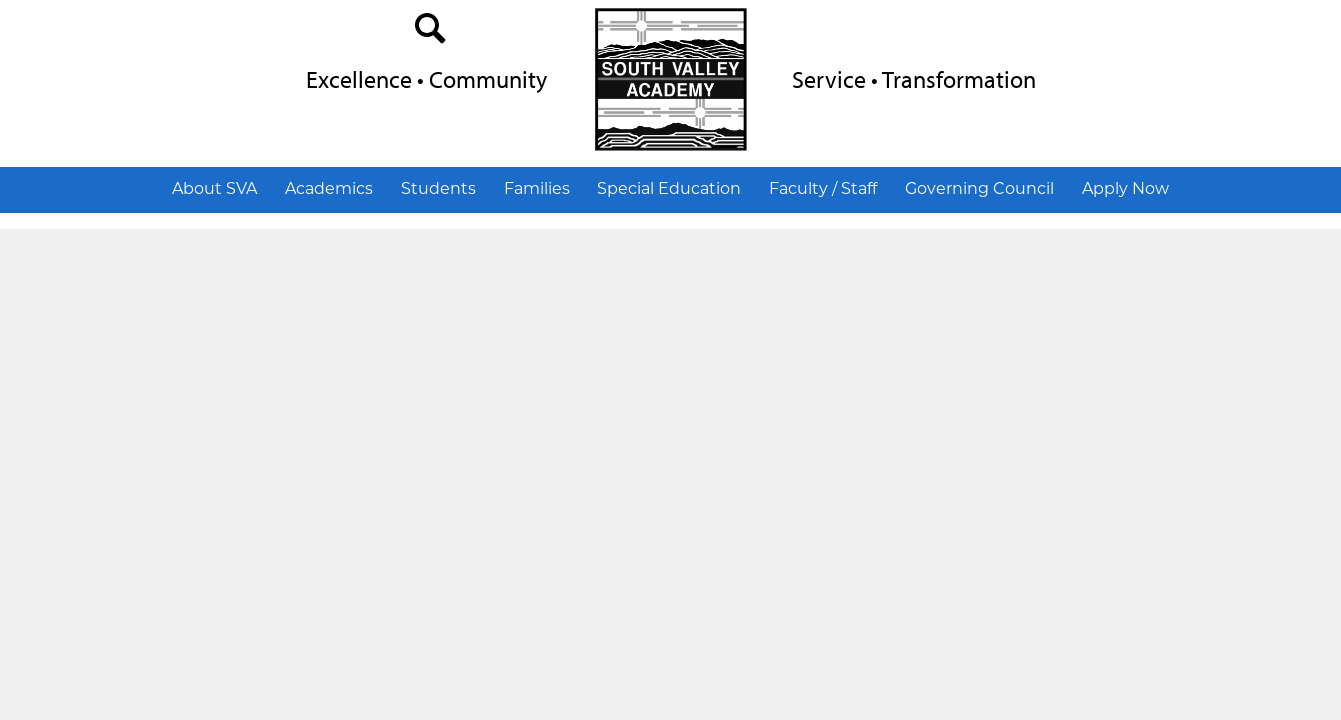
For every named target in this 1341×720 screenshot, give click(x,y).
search (431, 33)
